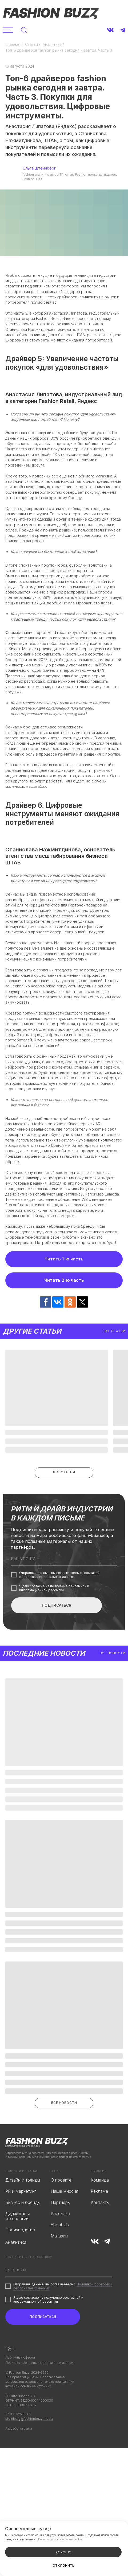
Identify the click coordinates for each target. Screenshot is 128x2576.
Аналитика (52, 44)
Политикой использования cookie (60, 2539)
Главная (12, 44)
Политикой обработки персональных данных (59, 1575)
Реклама (99, 2191)
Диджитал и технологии (17, 2216)
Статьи (31, 44)
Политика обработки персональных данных (39, 2363)
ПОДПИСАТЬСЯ (56, 1605)
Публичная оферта (20, 2357)
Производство (20, 2229)
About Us (60, 2224)
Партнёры (60, 2202)
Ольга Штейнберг (39, 168)
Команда (100, 2180)
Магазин (59, 2236)
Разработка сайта (18, 2428)
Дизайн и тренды (22, 2180)
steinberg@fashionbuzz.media (29, 2419)
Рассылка (60, 2213)
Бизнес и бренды (22, 2202)
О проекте (61, 2180)
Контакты (100, 2202)
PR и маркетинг (20, 2191)
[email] (64, 1558)
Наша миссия (64, 2191)
